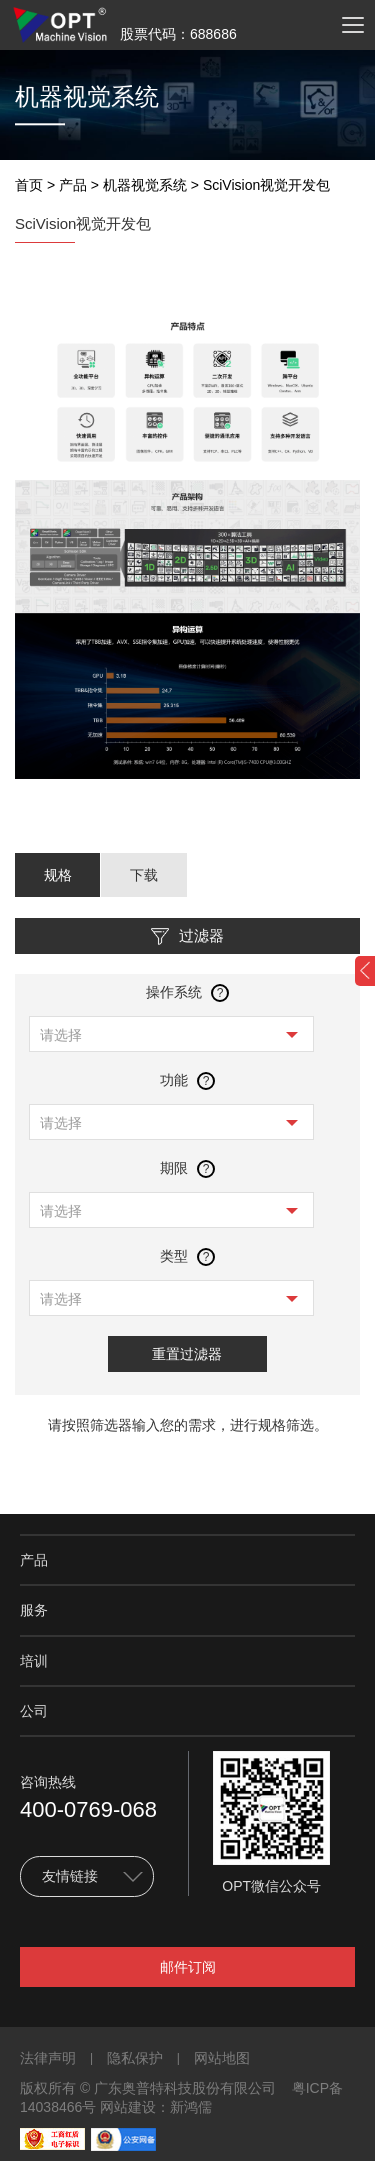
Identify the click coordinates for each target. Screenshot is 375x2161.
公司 (34, 1711)
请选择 (61, 1035)
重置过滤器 (187, 1354)
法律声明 (48, 2058)
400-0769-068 (88, 1809)
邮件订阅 (188, 1967)
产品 (73, 185)
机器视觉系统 (145, 185)
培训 (34, 1661)
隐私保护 (135, 2058)
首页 (29, 185)
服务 (34, 1610)
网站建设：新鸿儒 (156, 2107)
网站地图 (222, 2058)
